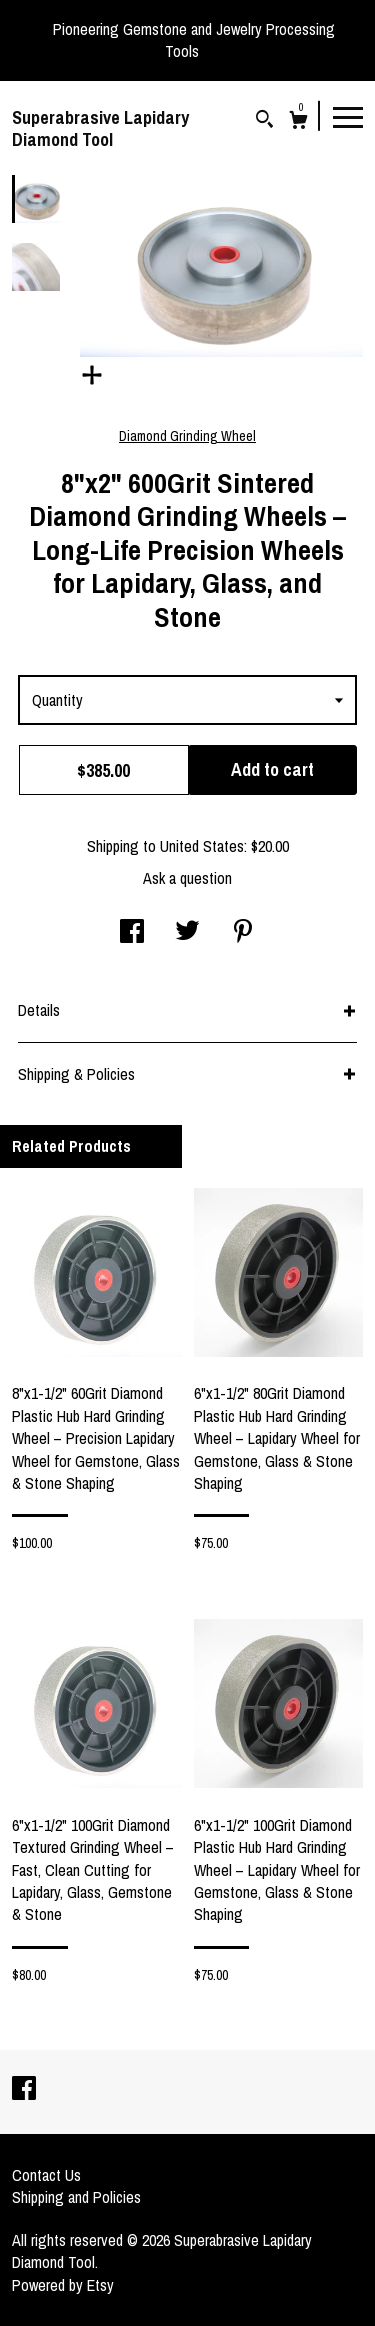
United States (202, 846)
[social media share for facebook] (132, 933)
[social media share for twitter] (187, 933)
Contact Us (46, 2175)
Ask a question (187, 878)
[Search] (264, 121)
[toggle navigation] (348, 116)
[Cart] (298, 122)
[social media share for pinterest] (243, 933)
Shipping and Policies (76, 2197)
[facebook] (24, 2090)
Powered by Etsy (63, 2285)
